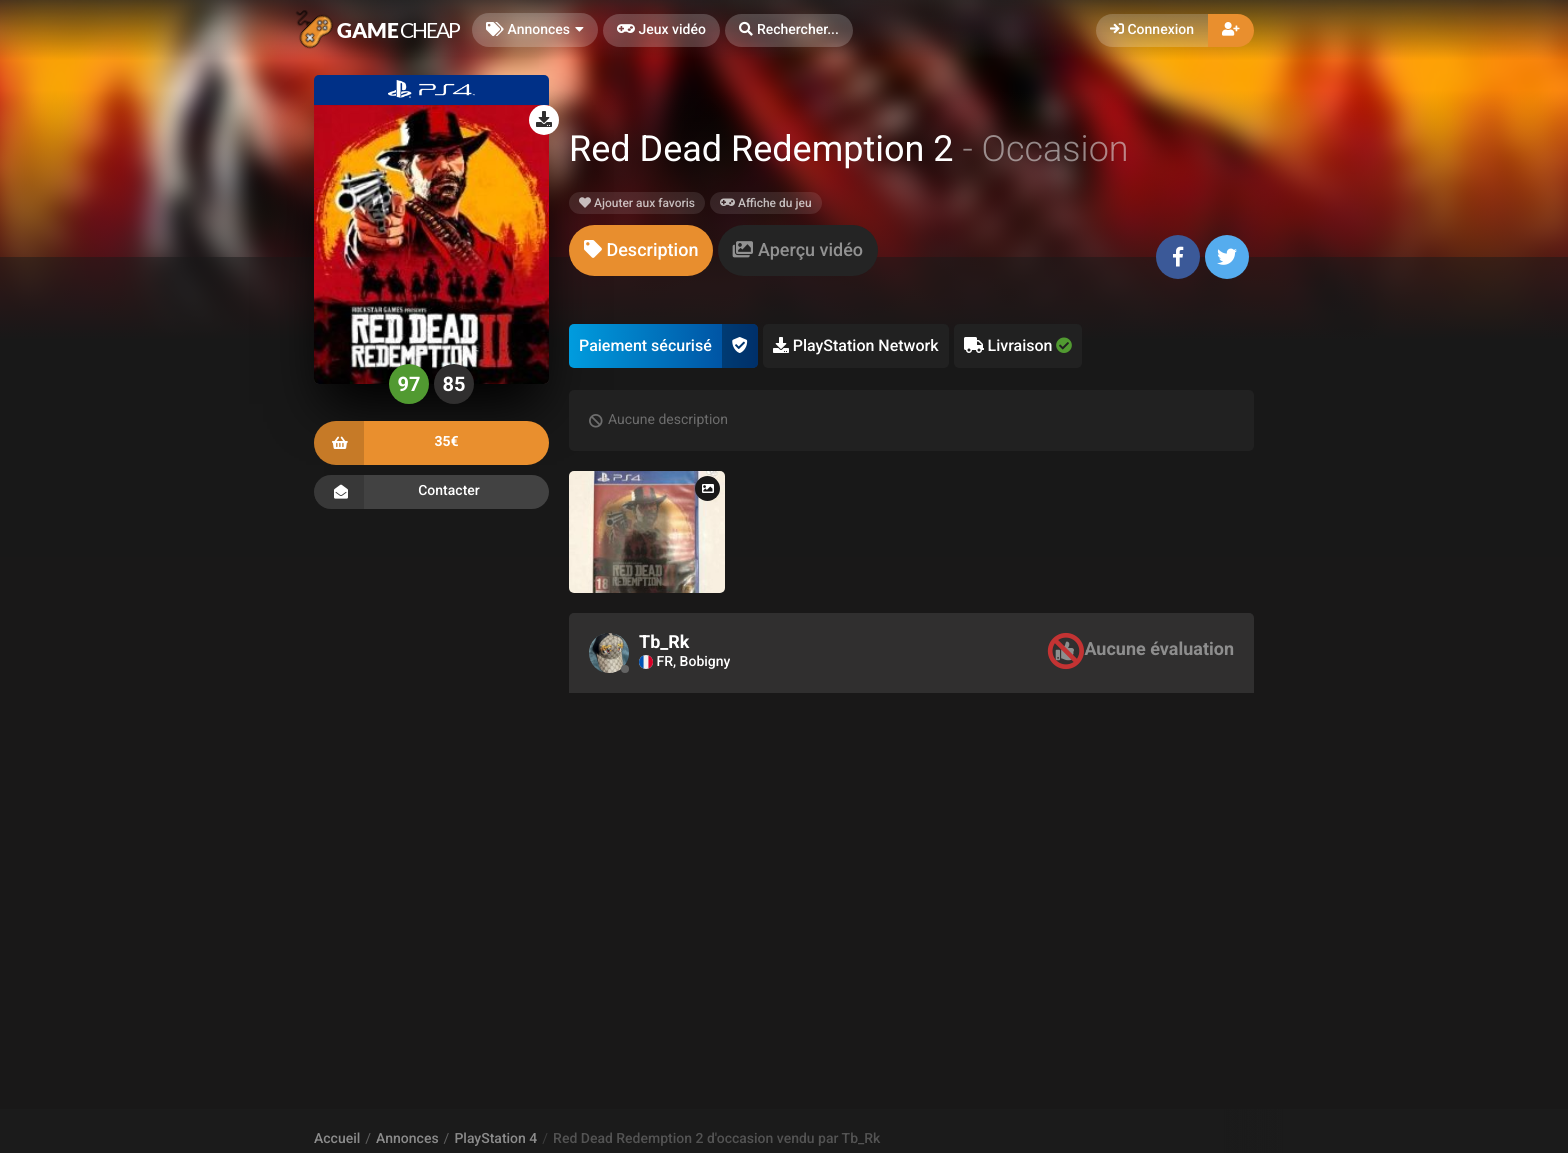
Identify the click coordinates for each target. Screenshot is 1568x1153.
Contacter (431, 492)
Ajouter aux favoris (637, 203)
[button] (789, 30)
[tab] (641, 250)
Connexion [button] (1152, 30)
